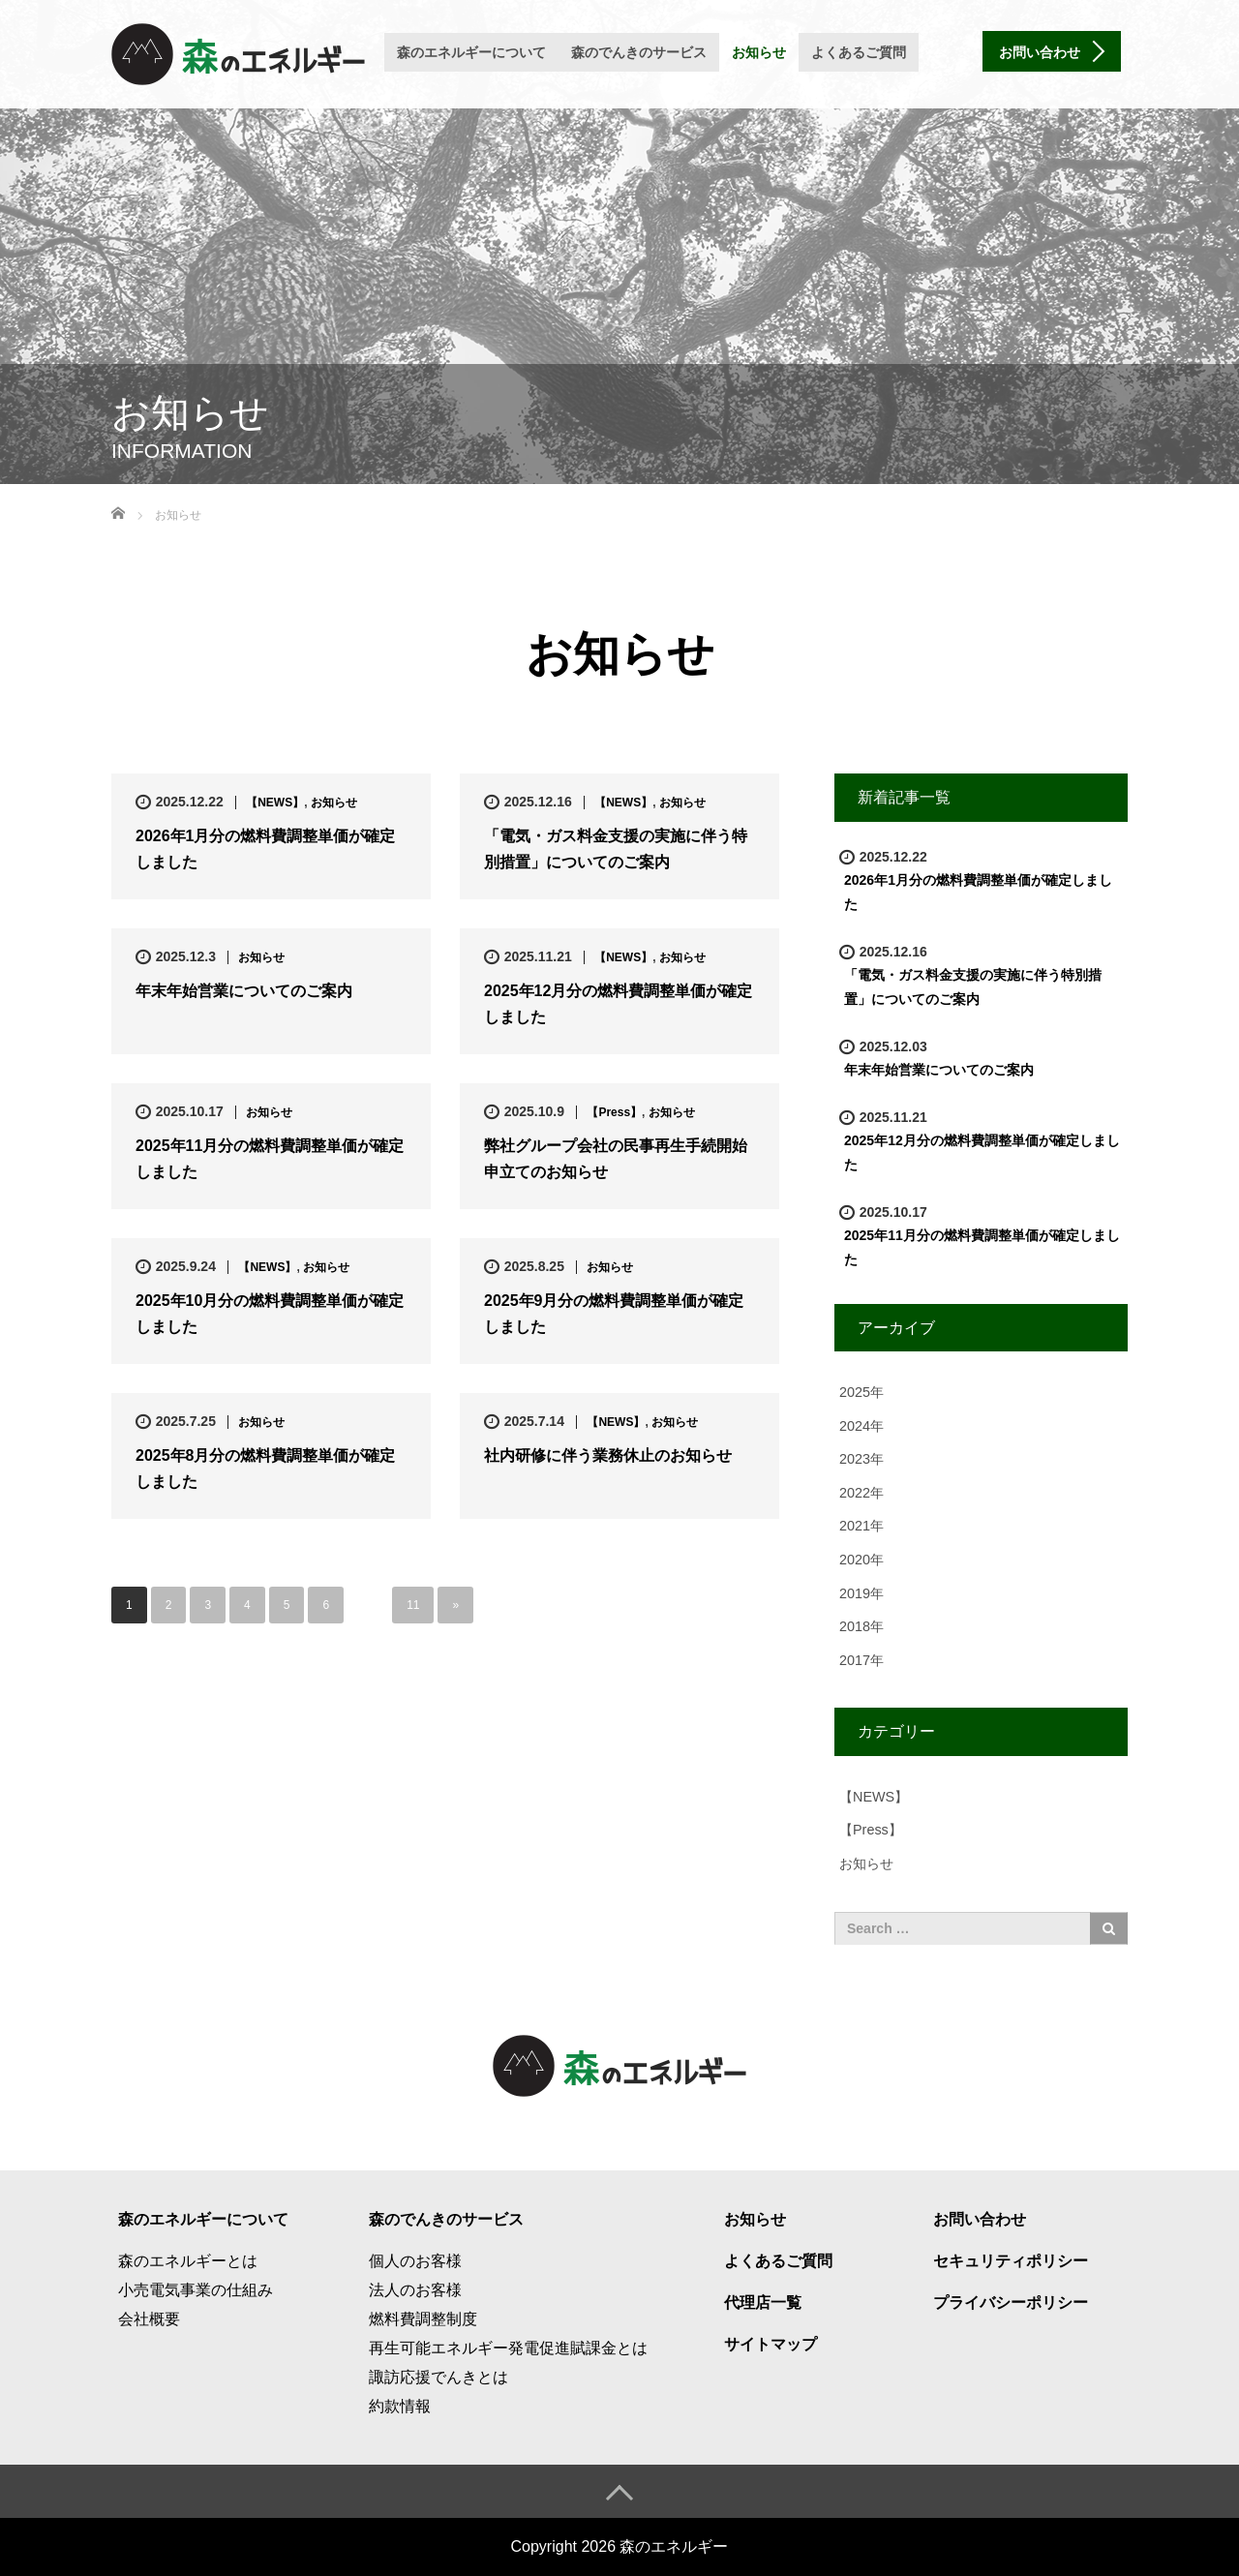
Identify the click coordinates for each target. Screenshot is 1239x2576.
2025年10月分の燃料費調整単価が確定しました (270, 1313)
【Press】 (614, 1112)
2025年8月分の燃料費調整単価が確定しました (266, 1468)
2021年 (861, 1525)
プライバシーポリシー (1010, 2302)
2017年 (861, 1660)
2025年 (861, 1392)
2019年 (861, 1593)
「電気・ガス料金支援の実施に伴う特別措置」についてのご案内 (615, 849)
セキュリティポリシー (1010, 2261)
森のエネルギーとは (187, 2261)
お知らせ (759, 52)
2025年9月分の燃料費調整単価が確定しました (614, 1313)
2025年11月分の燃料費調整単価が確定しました (270, 1158)
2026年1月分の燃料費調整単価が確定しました (266, 849)
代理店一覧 (762, 2302)
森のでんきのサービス (639, 52)
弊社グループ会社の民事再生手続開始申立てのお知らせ (615, 1158)
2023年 (861, 1459)
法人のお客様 (415, 2290)
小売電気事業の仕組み (195, 2290)
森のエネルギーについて (471, 52)
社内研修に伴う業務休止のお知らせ (608, 1455)
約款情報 (400, 2406)
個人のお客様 (415, 2261)
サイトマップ (770, 2344)
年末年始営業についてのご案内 (244, 991)
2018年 (861, 1626)
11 (413, 1605)
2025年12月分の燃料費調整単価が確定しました (618, 1004)
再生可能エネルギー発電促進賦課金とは (508, 2348)
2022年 (861, 1492)
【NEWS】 (275, 802)
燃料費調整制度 (423, 2319)
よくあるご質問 (858, 52)
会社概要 (149, 2319)
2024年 (861, 1426)
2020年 (861, 1559)
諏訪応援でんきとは (438, 2377)
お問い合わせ (979, 2219)
